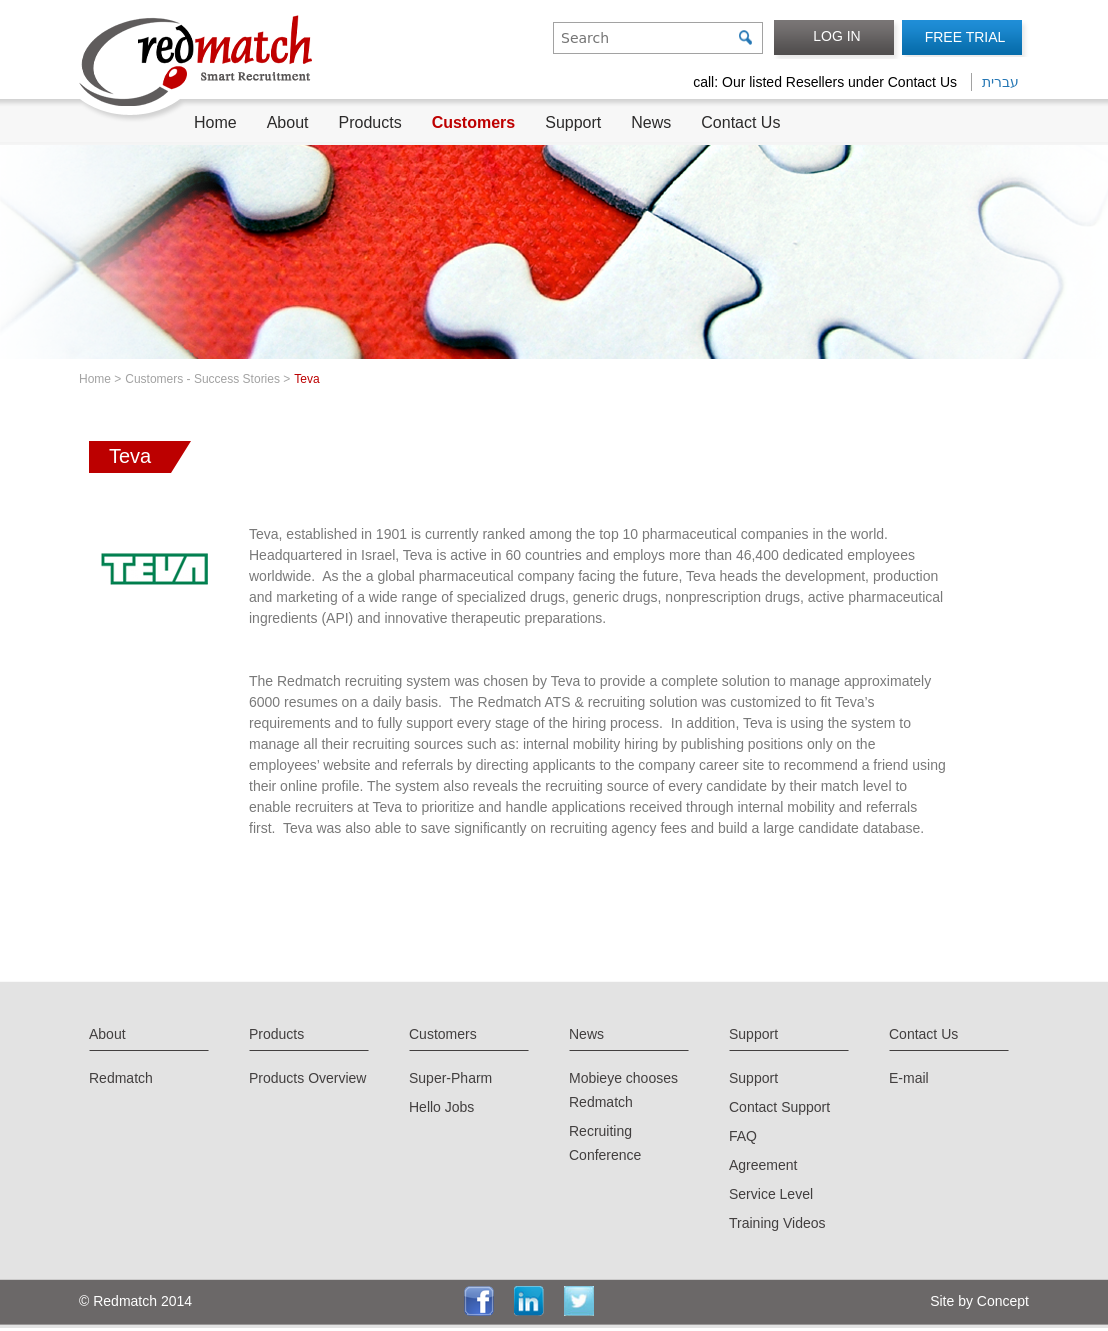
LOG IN (836, 36)
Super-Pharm (450, 1078)
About (288, 122)
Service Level (771, 1194)
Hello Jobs (441, 1107)
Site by (949, 1301)
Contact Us (740, 122)
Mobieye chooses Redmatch (623, 1090)
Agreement (763, 1165)
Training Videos (777, 1223)
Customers (474, 122)
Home (215, 122)
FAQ (743, 1136)
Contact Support (779, 1107)
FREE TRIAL (965, 37)
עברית (1000, 82)
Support (573, 122)
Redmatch (121, 1078)
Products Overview (307, 1078)
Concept (1001, 1301)
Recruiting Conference (605, 1143)
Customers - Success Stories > (207, 379)
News (651, 122)
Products (370, 122)
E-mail (909, 1078)
